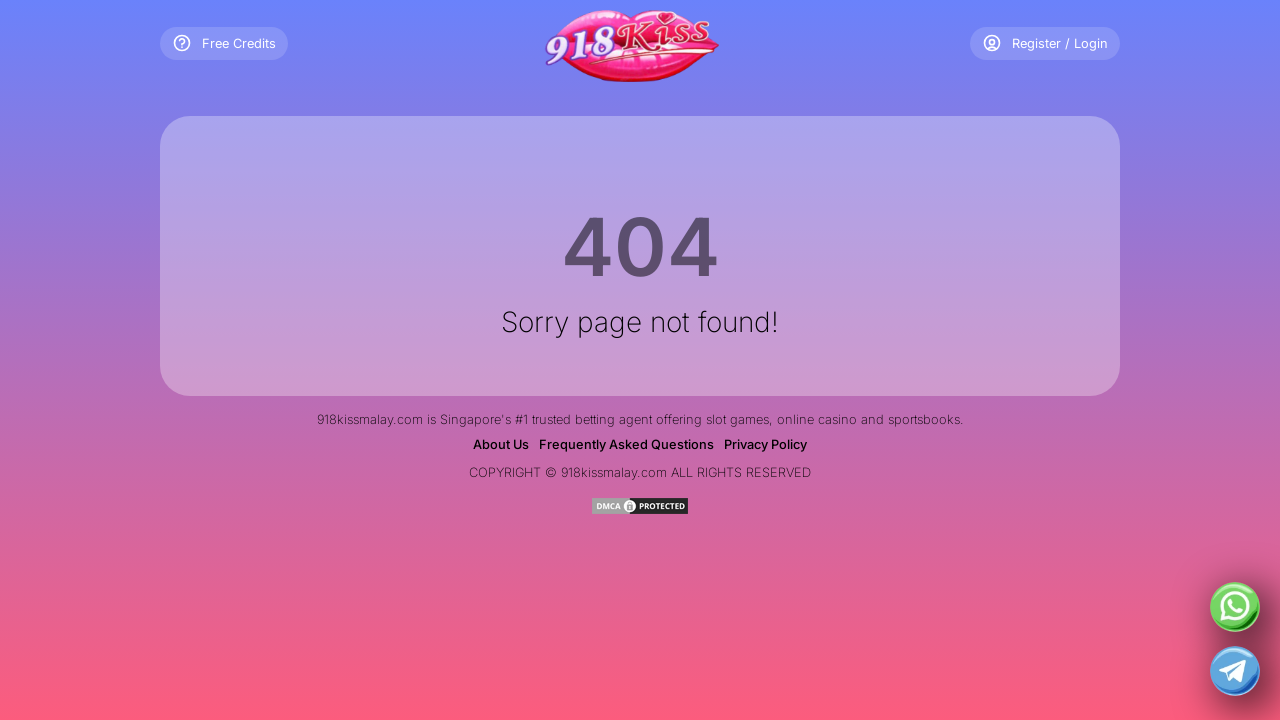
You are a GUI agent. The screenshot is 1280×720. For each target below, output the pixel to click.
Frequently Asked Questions (626, 444)
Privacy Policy (765, 444)
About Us (501, 444)
